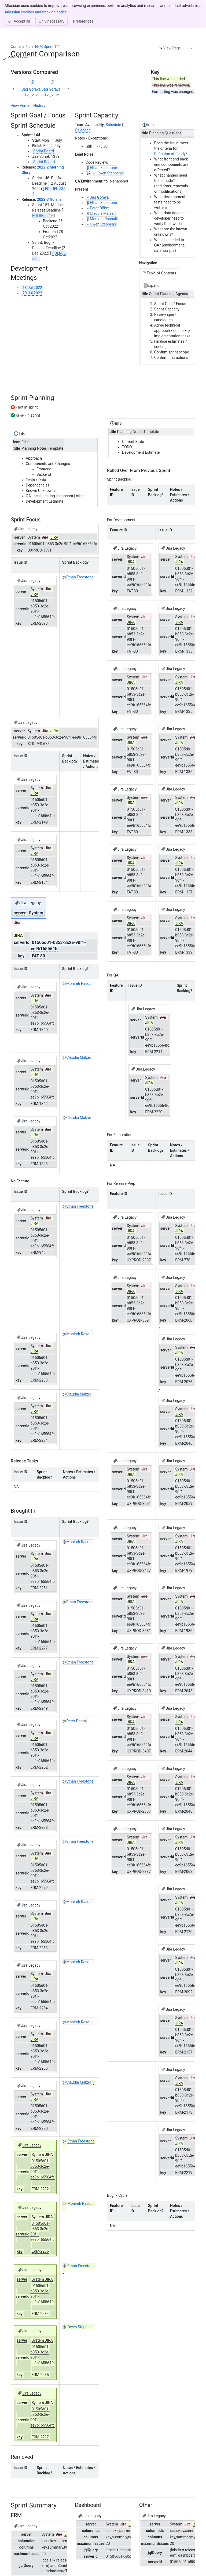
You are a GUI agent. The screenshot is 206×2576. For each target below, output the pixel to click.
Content (17, 18)
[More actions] (190, 20)
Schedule (113, 96)
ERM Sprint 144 (48, 18)
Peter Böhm (99, 180)
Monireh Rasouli (103, 190)
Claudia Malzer (102, 185)
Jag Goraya (31, 61)
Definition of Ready (170, 125)
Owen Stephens (110, 145)
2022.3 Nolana (49, 171)
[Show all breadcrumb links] (29, 18)
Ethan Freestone (103, 139)
